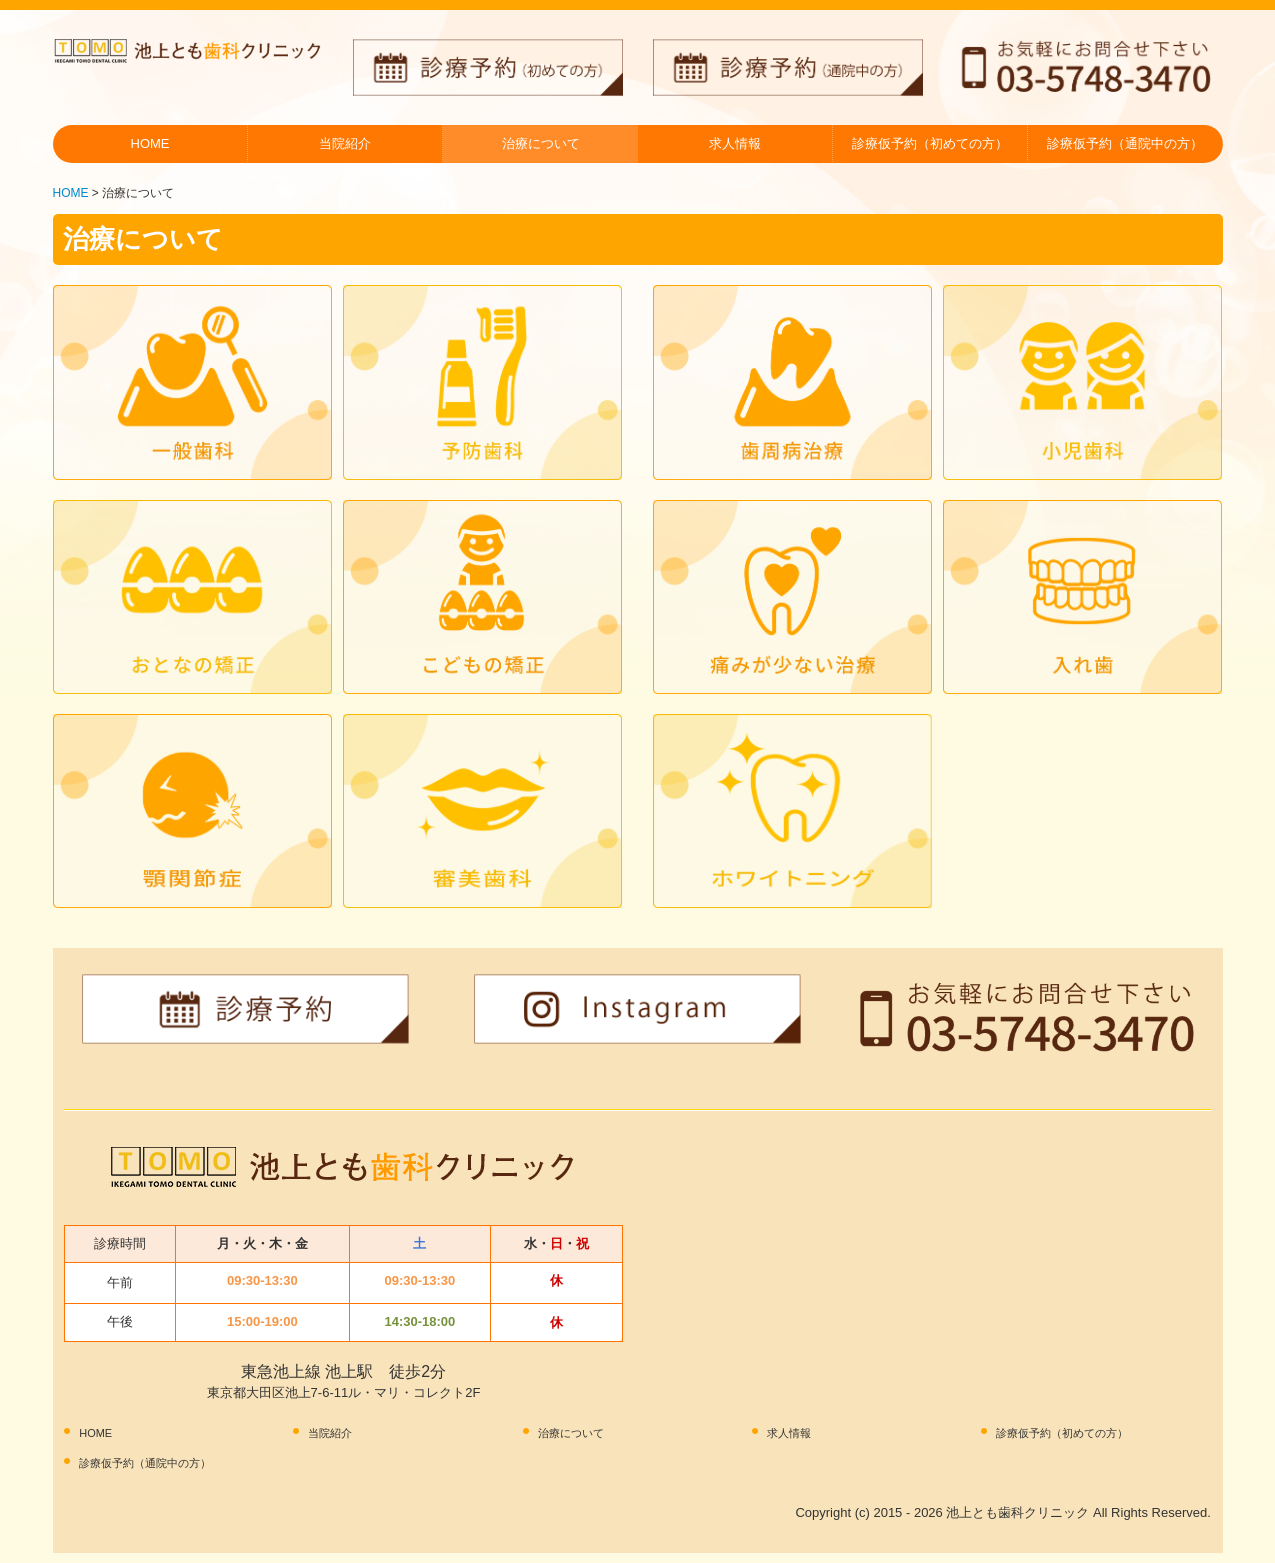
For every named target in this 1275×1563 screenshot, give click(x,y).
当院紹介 (345, 143)
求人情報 (735, 143)
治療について (541, 143)
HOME (150, 143)
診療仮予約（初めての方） (930, 143)
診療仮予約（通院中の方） (1125, 143)
